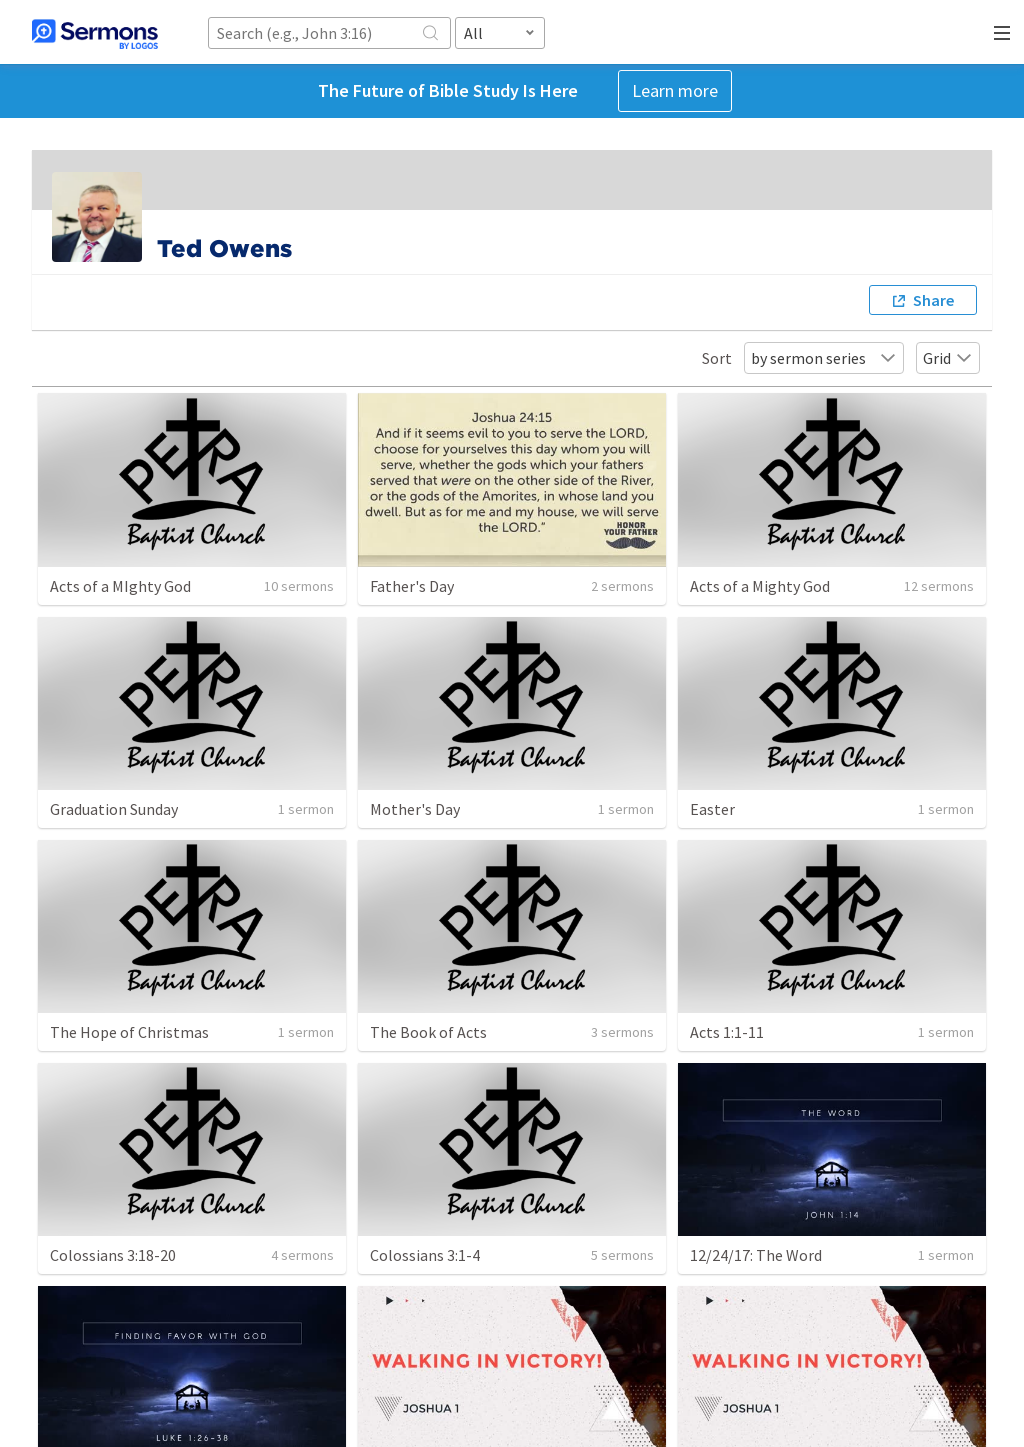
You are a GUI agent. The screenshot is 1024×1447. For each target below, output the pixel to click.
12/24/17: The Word (756, 1255)
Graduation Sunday (114, 809)
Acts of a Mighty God (760, 586)
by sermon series (824, 358)
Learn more (675, 90)
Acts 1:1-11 (727, 1032)
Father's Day (412, 586)
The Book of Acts (428, 1032)
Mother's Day (415, 809)
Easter (712, 809)
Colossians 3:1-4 (425, 1255)
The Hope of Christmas (129, 1032)
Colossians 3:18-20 (113, 1255)
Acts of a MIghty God (120, 586)
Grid (948, 358)
